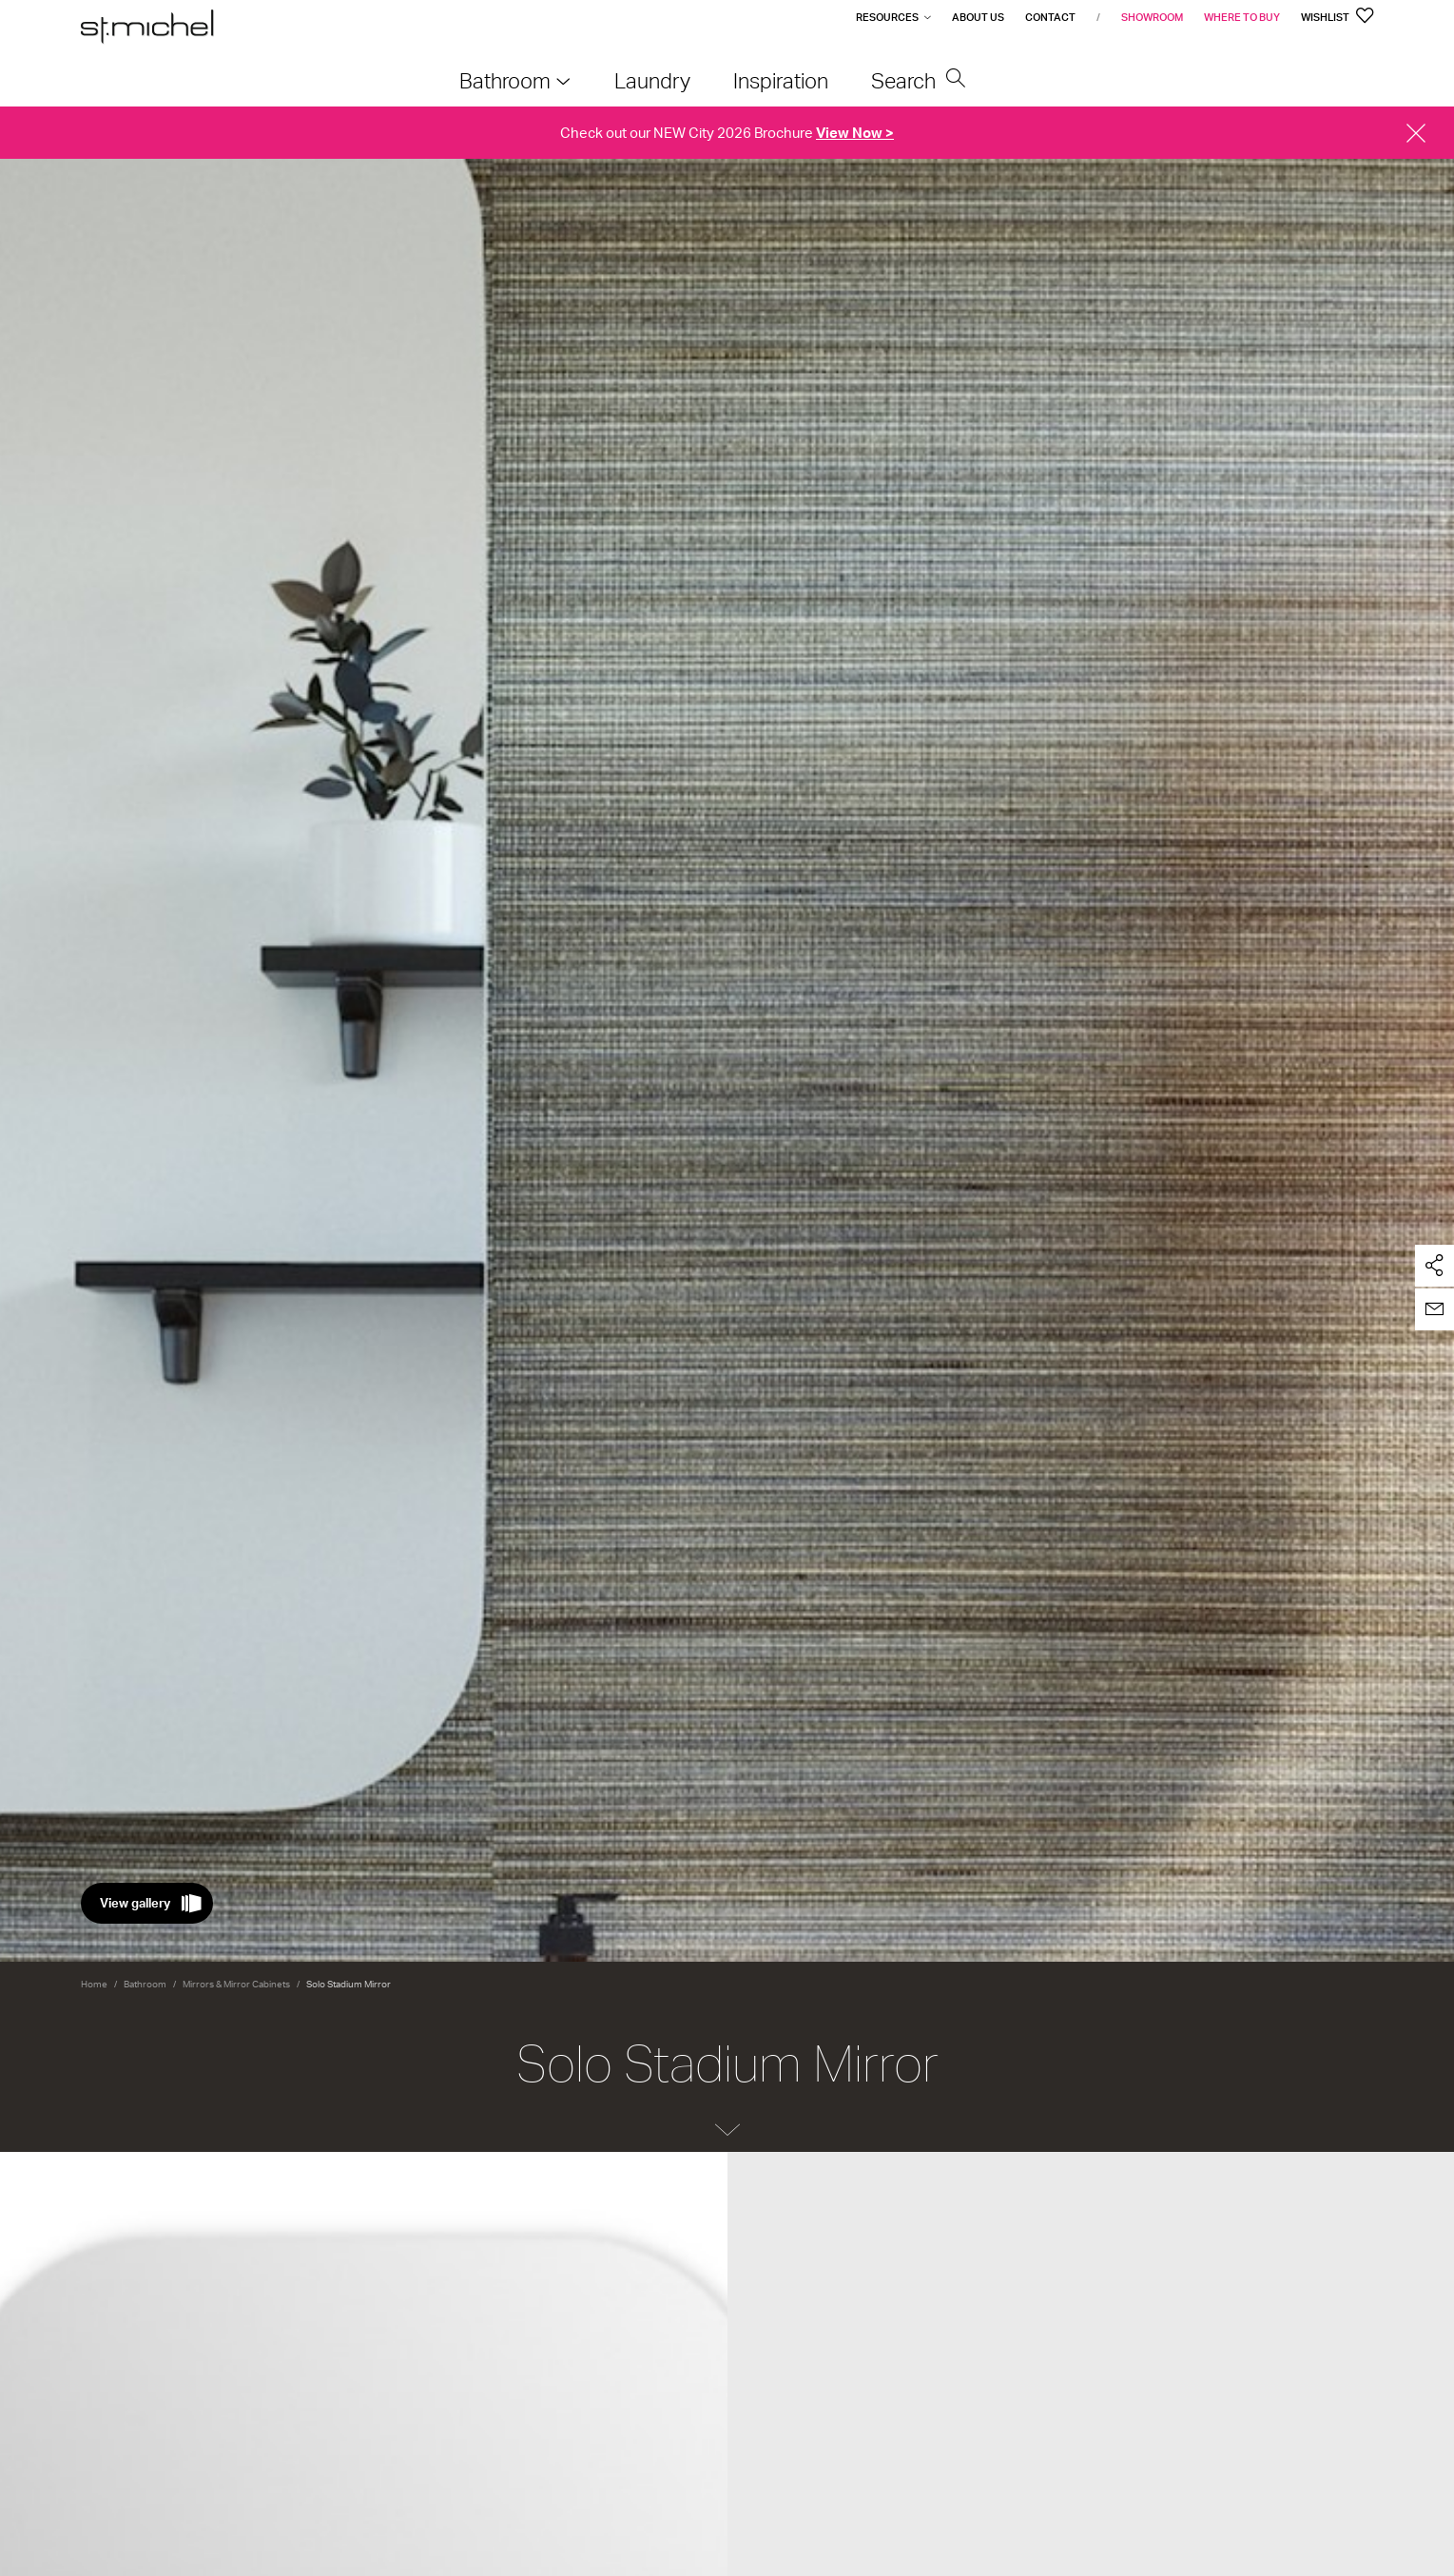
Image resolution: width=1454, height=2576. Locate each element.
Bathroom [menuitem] (505, 80)
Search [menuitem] (918, 80)
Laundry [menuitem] (652, 80)
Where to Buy (1242, 17)
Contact (1050, 17)
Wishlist (1337, 17)
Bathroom (145, 1983)
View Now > (855, 133)
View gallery (135, 1902)
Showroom (1152, 17)
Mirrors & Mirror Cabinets (236, 1983)
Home (94, 1983)
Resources (887, 17)
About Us (978, 17)
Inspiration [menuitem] (780, 80)
